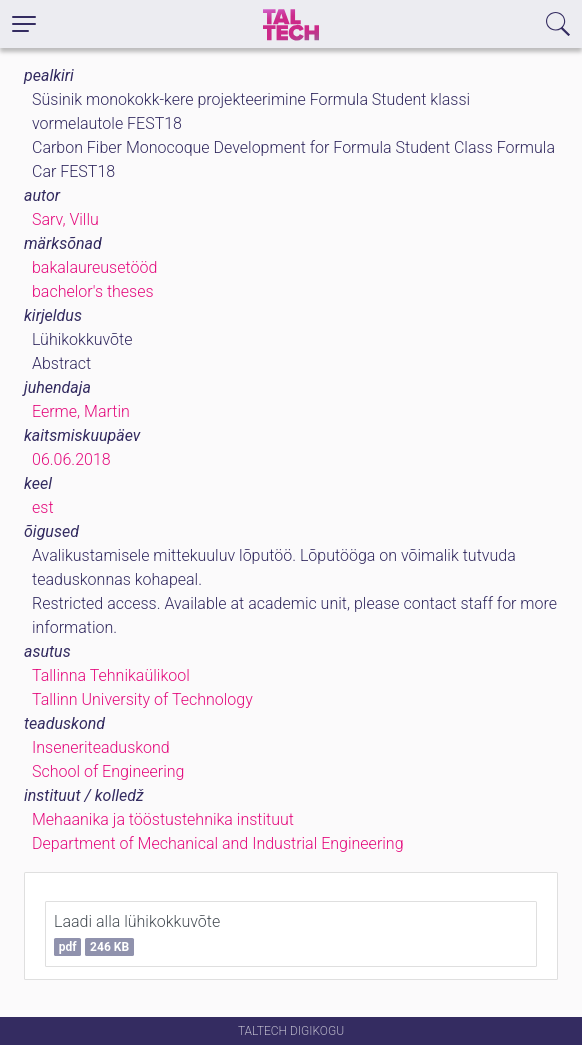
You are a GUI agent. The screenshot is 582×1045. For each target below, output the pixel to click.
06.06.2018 (71, 459)
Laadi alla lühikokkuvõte (137, 934)
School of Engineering (108, 771)
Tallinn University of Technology (142, 699)
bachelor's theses (93, 291)
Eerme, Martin (81, 411)
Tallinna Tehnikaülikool (111, 675)
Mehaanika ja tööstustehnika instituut (163, 819)
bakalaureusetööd (94, 267)
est (43, 507)
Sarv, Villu (65, 219)
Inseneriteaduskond (101, 747)
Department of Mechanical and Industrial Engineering (218, 843)
